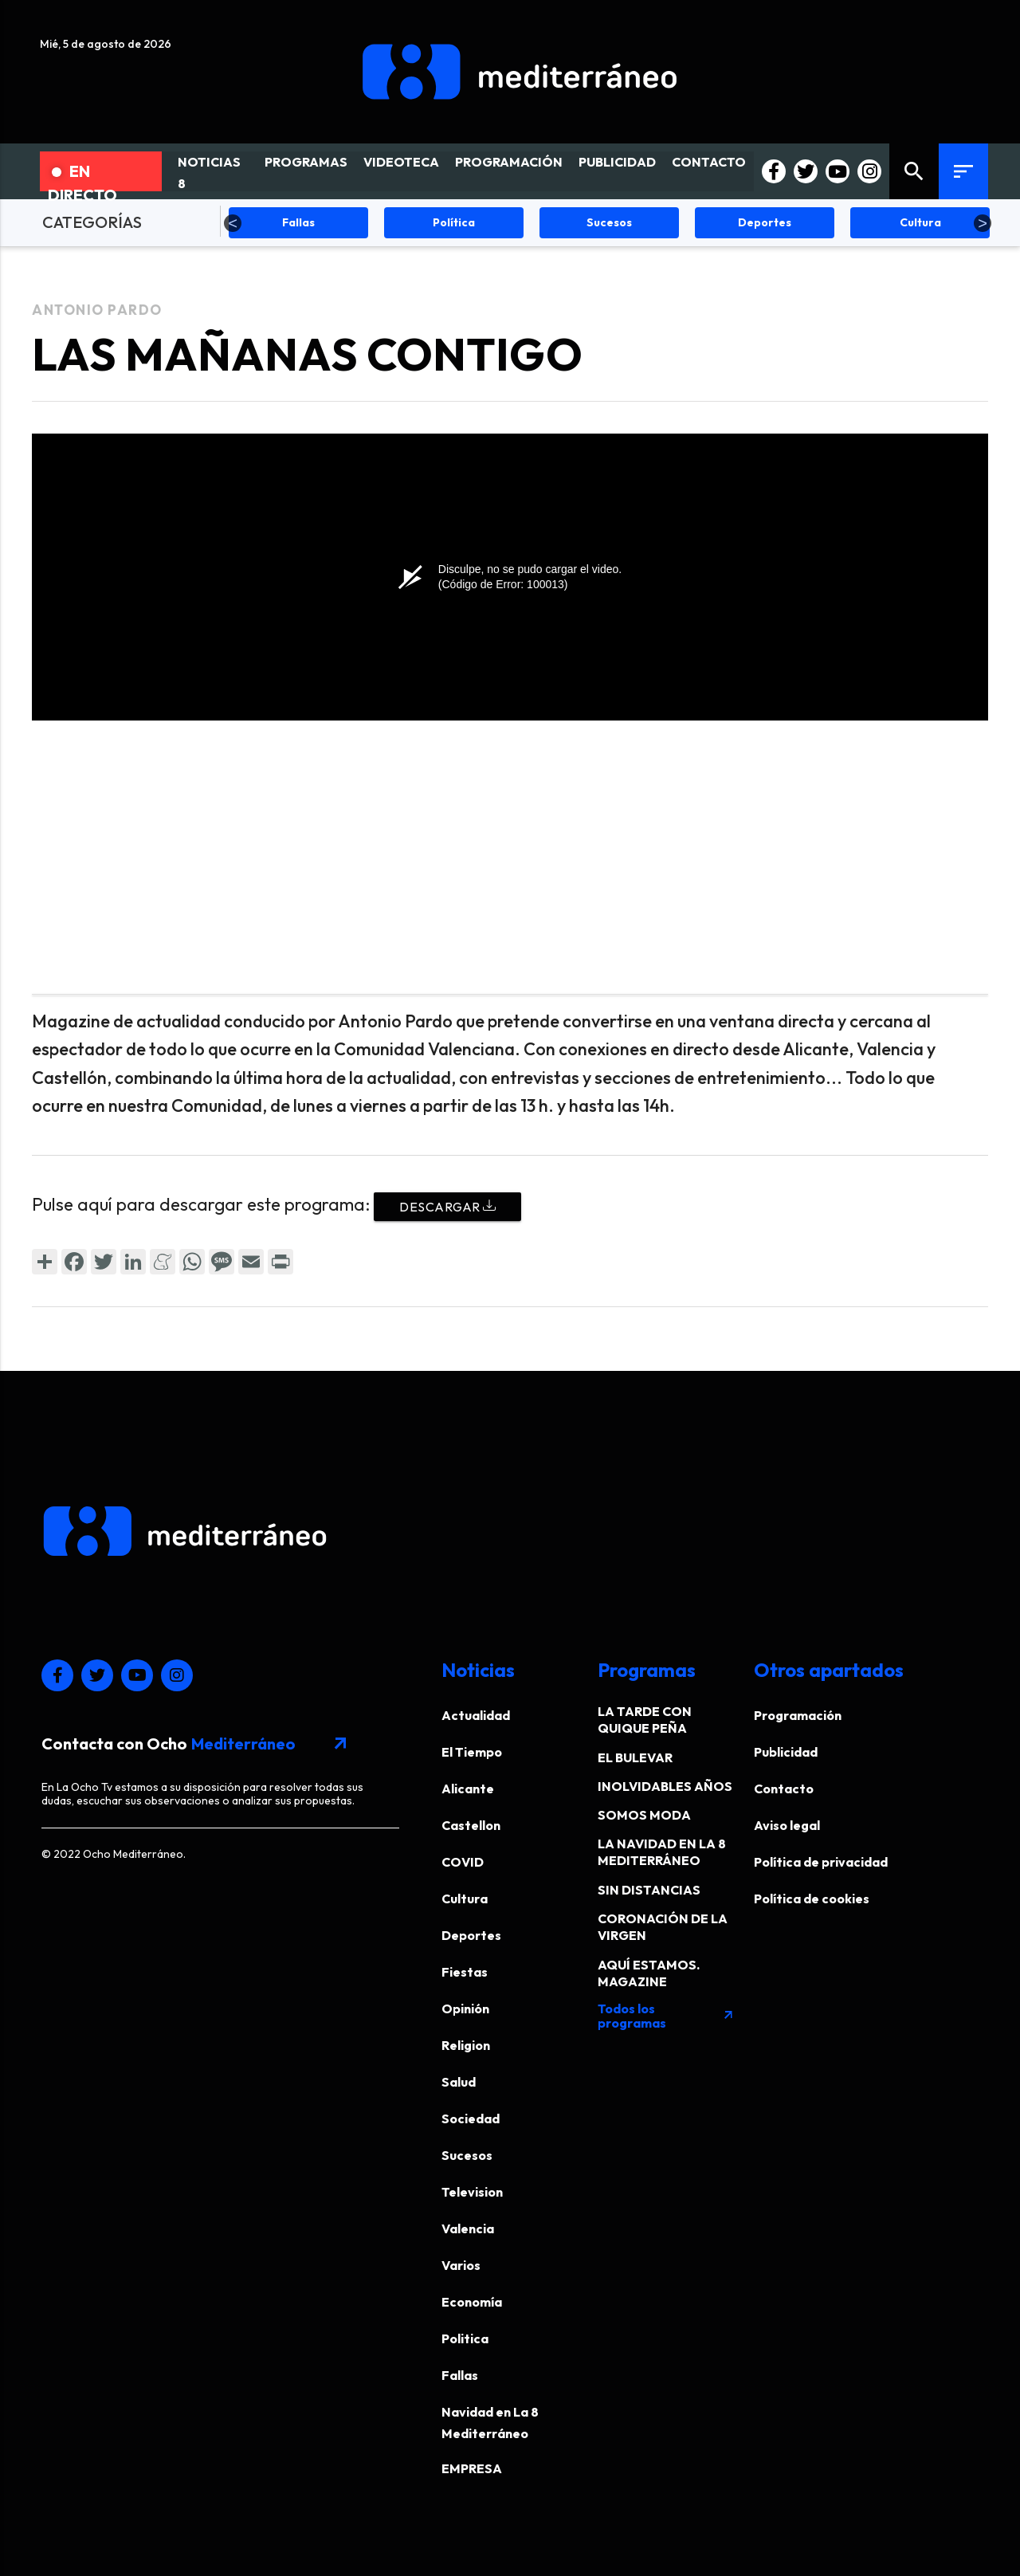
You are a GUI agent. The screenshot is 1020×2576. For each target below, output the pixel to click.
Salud (458, 2082)
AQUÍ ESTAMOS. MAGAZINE (649, 1973)
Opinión (465, 2008)
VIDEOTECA (401, 162)
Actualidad (475, 1715)
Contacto (784, 1789)
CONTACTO (709, 162)
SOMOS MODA (644, 1815)
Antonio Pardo (97, 309)
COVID (462, 1862)
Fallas (459, 2375)
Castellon (470, 1825)
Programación (798, 1715)
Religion (465, 2045)
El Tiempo (471, 1752)
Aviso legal (787, 1825)
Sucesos (466, 2155)
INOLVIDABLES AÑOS (665, 1786)
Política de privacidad (821, 1862)
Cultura (464, 1898)
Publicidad (786, 1752)
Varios (461, 2265)
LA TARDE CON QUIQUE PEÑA (645, 1719)
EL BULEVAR (635, 1757)
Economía (471, 2302)
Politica (464, 2338)
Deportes (471, 1935)
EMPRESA (471, 2468)
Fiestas (464, 1972)
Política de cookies (811, 1898)
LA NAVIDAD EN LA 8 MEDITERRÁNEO (662, 1852)
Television (472, 2192)
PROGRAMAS (306, 162)
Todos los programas (666, 2015)
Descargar (447, 1207)
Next (982, 223)
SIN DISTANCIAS (649, 1890)
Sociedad (470, 2118)
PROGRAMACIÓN (509, 162)
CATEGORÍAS (92, 222)
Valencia (467, 2228)
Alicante (467, 1789)
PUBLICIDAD (617, 162)
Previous (233, 223)
